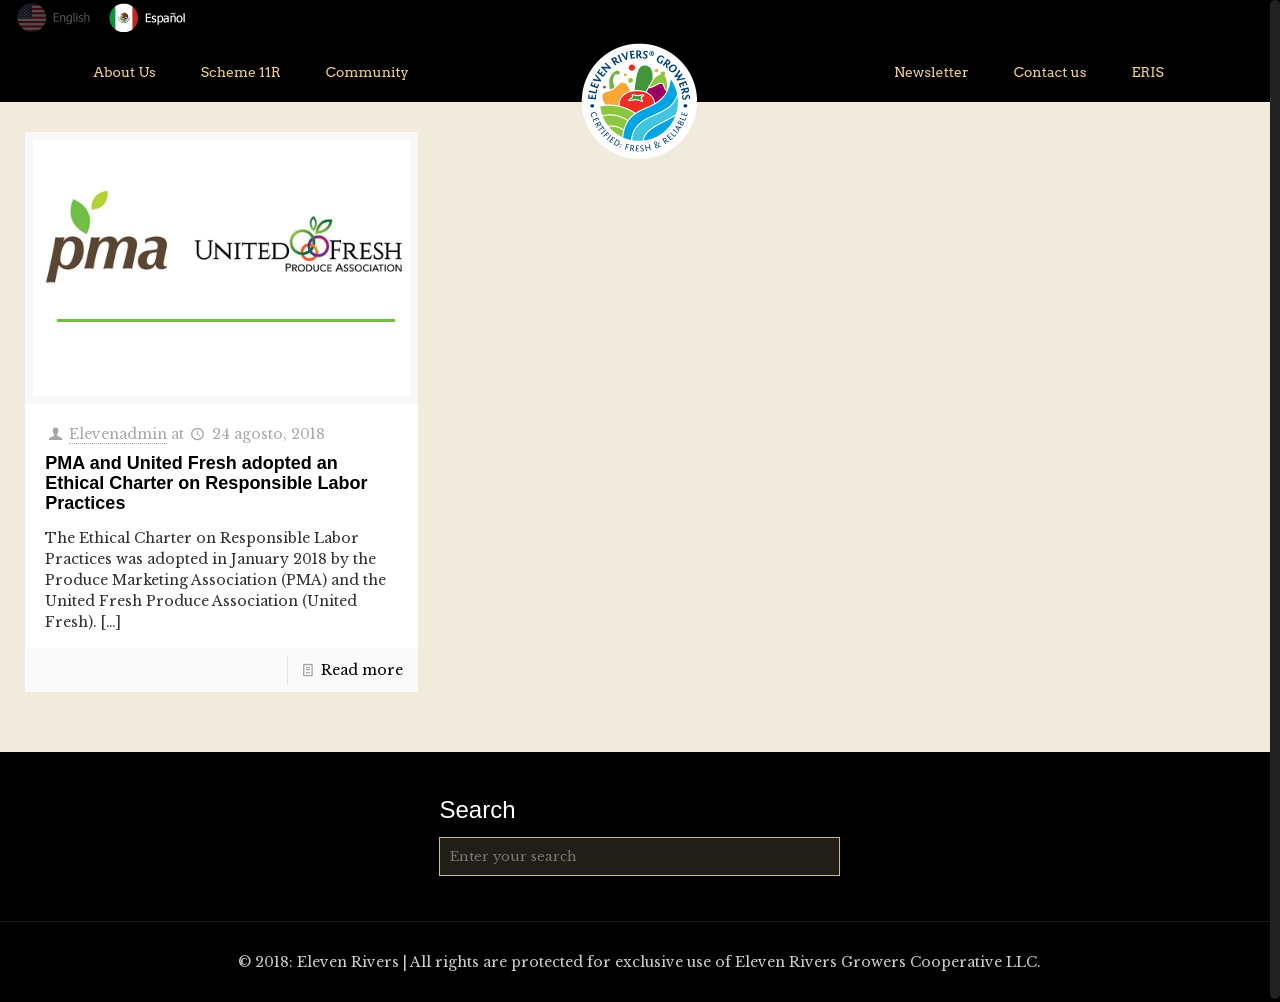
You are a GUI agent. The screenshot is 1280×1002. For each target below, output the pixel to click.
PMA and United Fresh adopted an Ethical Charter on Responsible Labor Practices (206, 483)
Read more (362, 670)
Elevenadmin (118, 434)
